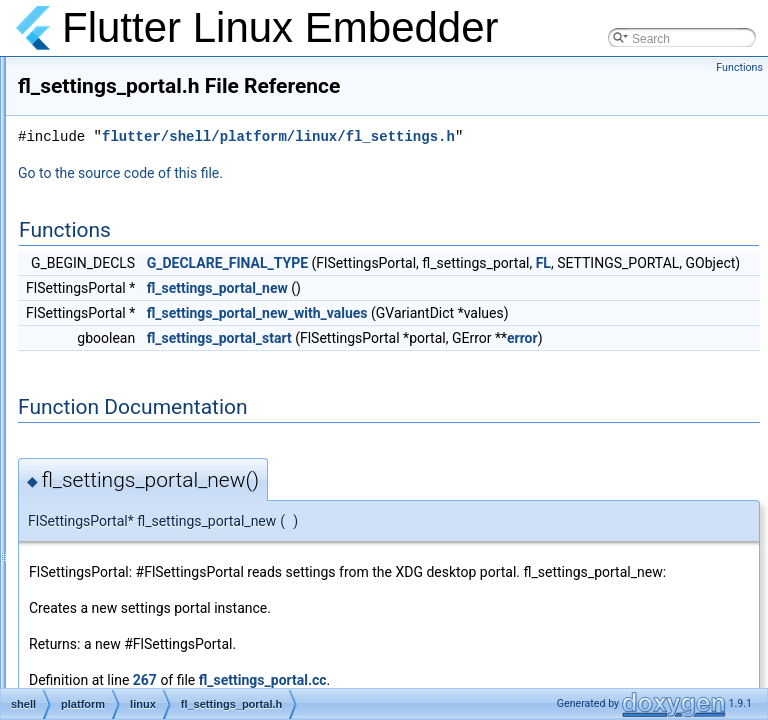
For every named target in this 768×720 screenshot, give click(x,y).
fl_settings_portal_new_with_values (507, 363)
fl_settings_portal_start (469, 388)
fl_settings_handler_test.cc (185, 338)
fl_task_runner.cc (159, 602)
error (424, 410)
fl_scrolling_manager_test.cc (190, 184)
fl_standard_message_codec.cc (198, 470)
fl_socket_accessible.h (174, 448)
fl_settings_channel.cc (173, 250)
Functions (739, 67)
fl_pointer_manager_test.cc (186, 74)
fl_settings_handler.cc (171, 294)
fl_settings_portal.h (164, 382)
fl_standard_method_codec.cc (194, 514)
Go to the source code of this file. (370, 201)
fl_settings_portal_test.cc (180, 404)
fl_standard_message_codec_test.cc (211, 492)
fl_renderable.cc (156, 96)
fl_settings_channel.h (170, 272)
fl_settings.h (146, 228)
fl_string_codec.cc (162, 558)
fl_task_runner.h (156, 624)
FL (517, 313)
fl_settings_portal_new (467, 338)
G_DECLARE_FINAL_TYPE (477, 291)
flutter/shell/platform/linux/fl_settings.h (528, 164)
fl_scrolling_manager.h (174, 162)
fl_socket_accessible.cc (176, 426)
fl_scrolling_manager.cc (176, 140)
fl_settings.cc (148, 206)
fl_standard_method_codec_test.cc (207, 536)
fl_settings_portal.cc (167, 360)
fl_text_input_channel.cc (178, 646)
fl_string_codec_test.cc (175, 580)
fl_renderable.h (154, 118)
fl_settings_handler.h (169, 316)
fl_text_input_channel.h (175, 668)
